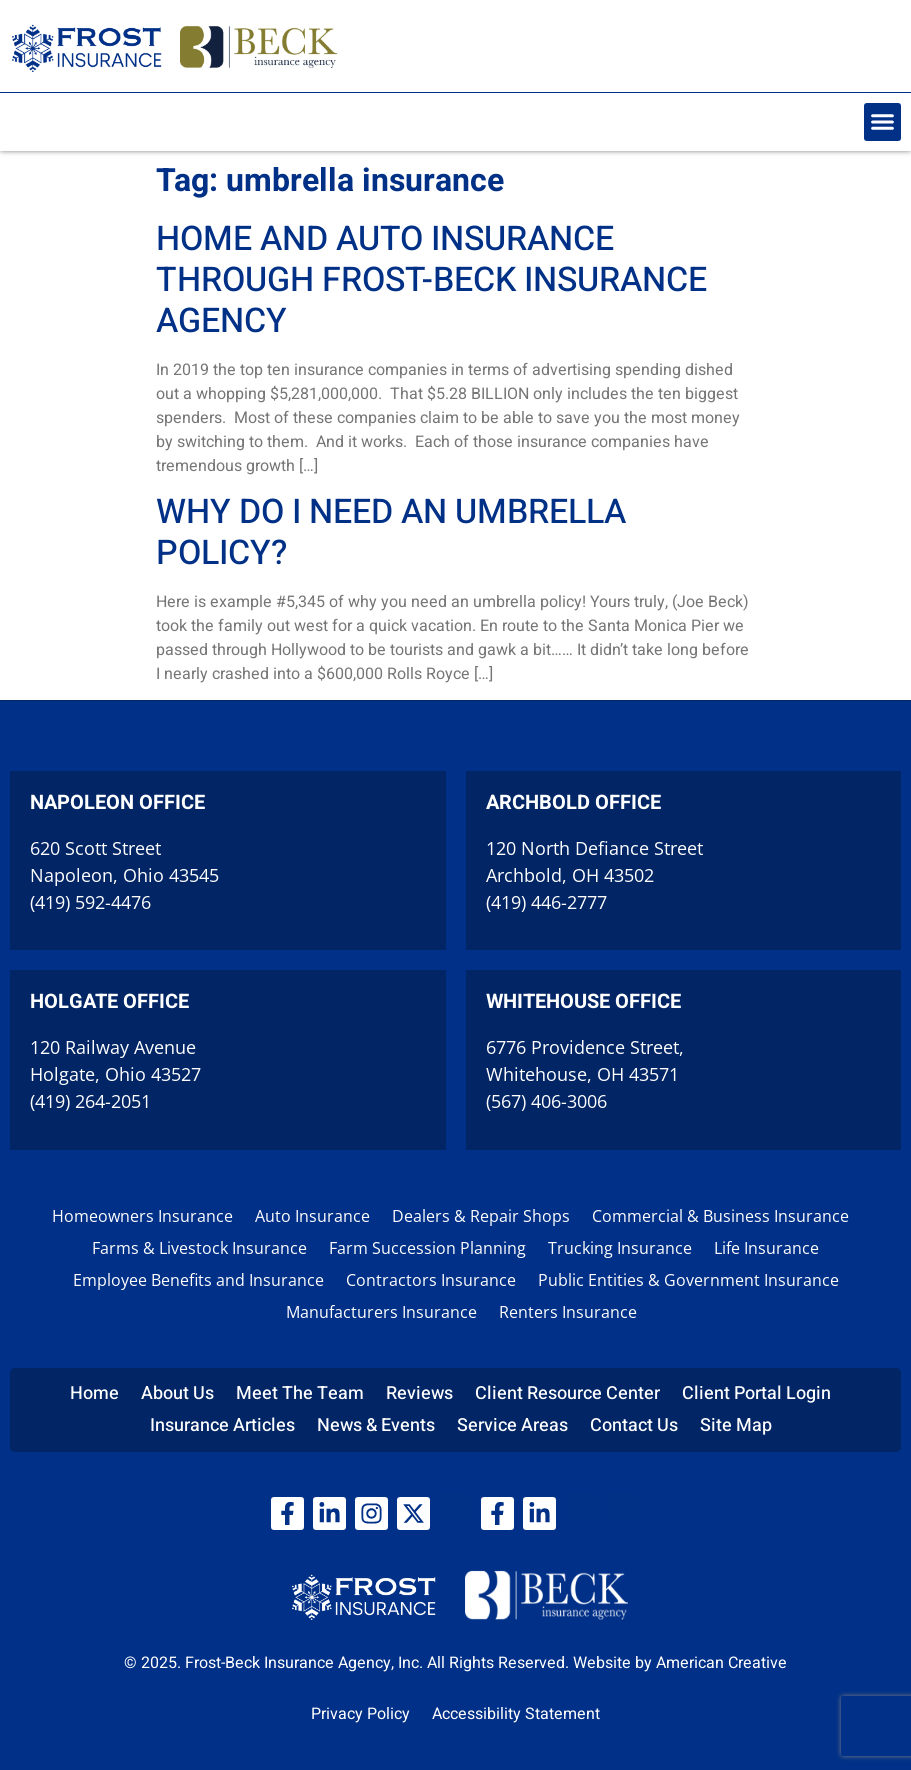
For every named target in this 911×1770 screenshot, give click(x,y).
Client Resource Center (567, 1393)
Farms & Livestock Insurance (199, 1248)
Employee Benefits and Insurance (198, 1280)
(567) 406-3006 (546, 1101)
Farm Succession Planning (427, 1248)
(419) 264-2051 (90, 1101)
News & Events (376, 1425)
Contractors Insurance (431, 1280)
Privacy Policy (360, 1714)
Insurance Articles (222, 1425)
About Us (177, 1393)
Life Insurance (766, 1248)
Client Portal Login (756, 1393)
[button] (883, 122)
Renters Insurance (568, 1312)
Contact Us (634, 1425)
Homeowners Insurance (142, 1216)
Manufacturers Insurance (381, 1312)
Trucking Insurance (620, 1248)
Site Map (736, 1425)
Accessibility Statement (516, 1714)
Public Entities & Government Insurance (688, 1280)
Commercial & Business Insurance (720, 1216)
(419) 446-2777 (546, 902)
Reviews (419, 1393)
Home (94, 1393)
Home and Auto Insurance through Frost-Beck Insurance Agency (431, 280)
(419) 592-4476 (90, 902)
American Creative (721, 1663)
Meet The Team (300, 1393)
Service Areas (512, 1425)
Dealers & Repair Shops (481, 1216)
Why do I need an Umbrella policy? (391, 532)
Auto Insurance (312, 1216)
